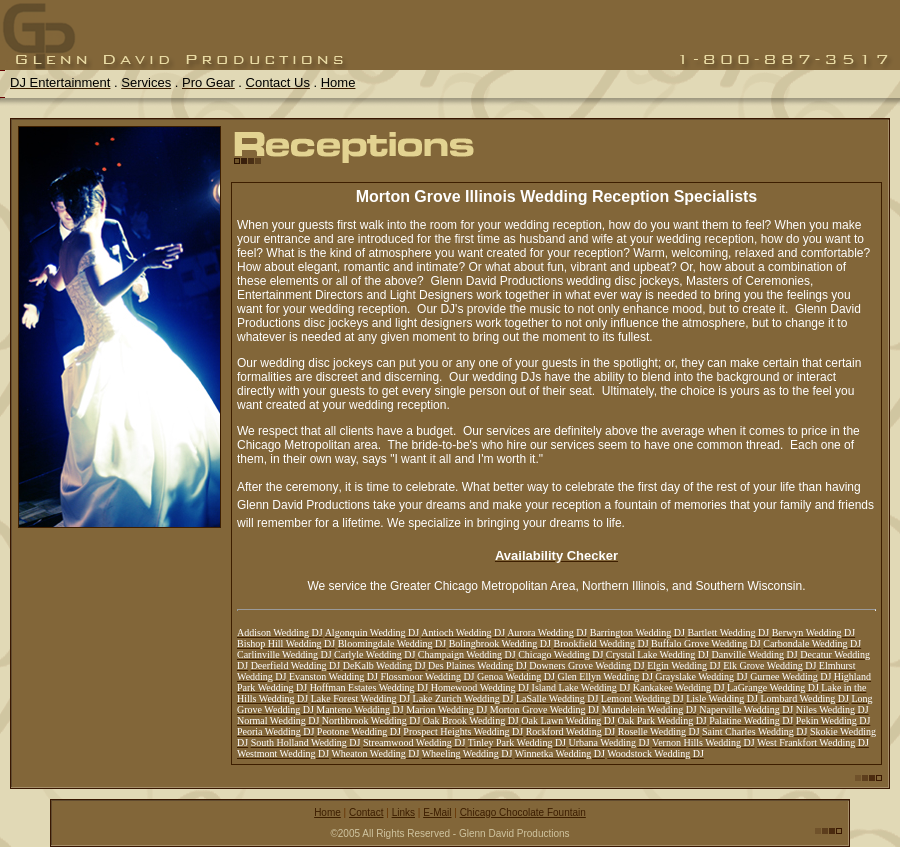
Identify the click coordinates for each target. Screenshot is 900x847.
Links (403, 812)
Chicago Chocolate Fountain (523, 812)
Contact (366, 812)
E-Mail (437, 812)
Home (327, 812)
